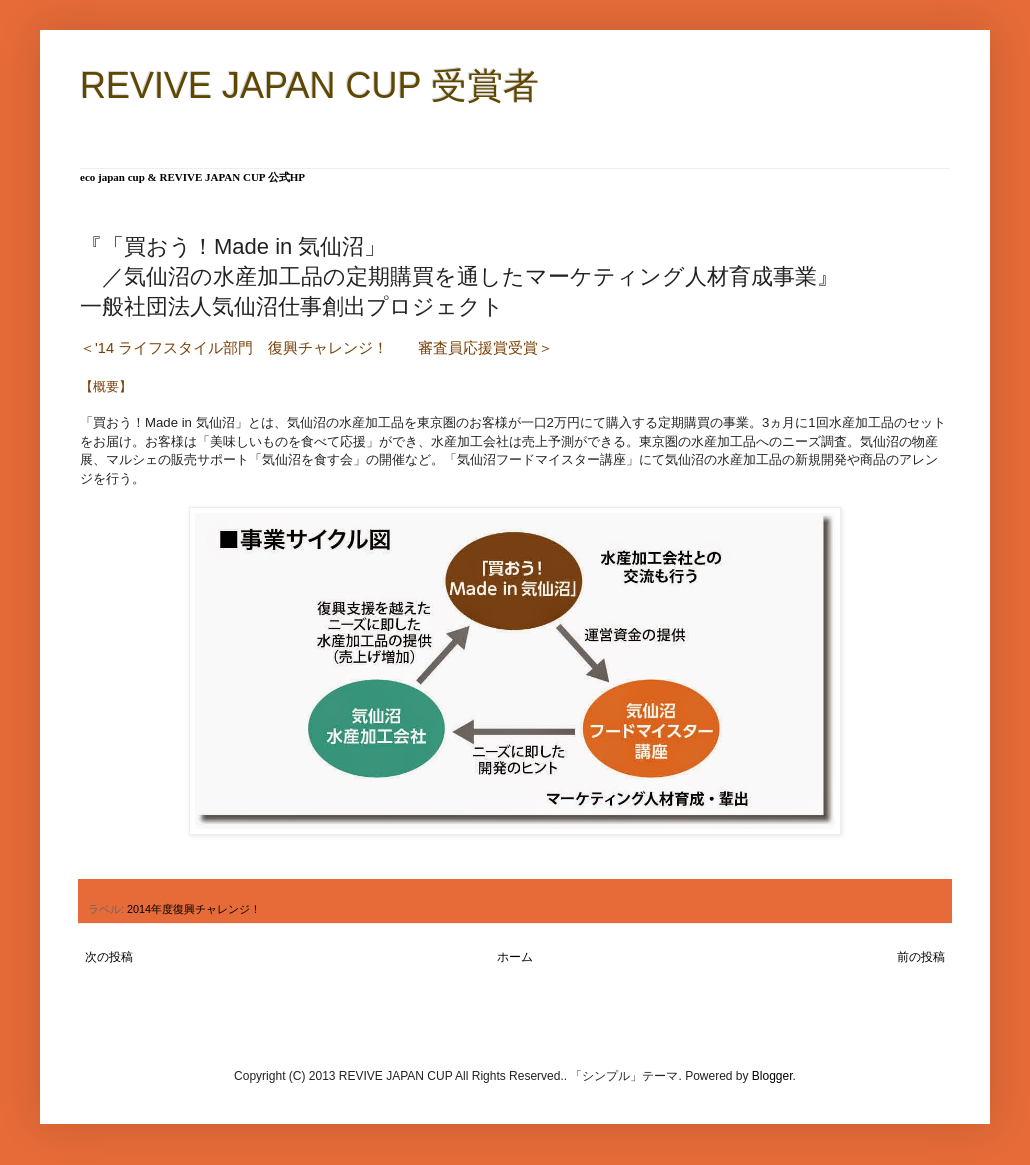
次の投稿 (109, 957)
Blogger (772, 1076)
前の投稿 (921, 957)
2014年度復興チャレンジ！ (194, 909)
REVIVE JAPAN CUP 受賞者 (309, 85)
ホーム (515, 957)
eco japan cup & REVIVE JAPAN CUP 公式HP (192, 177)
